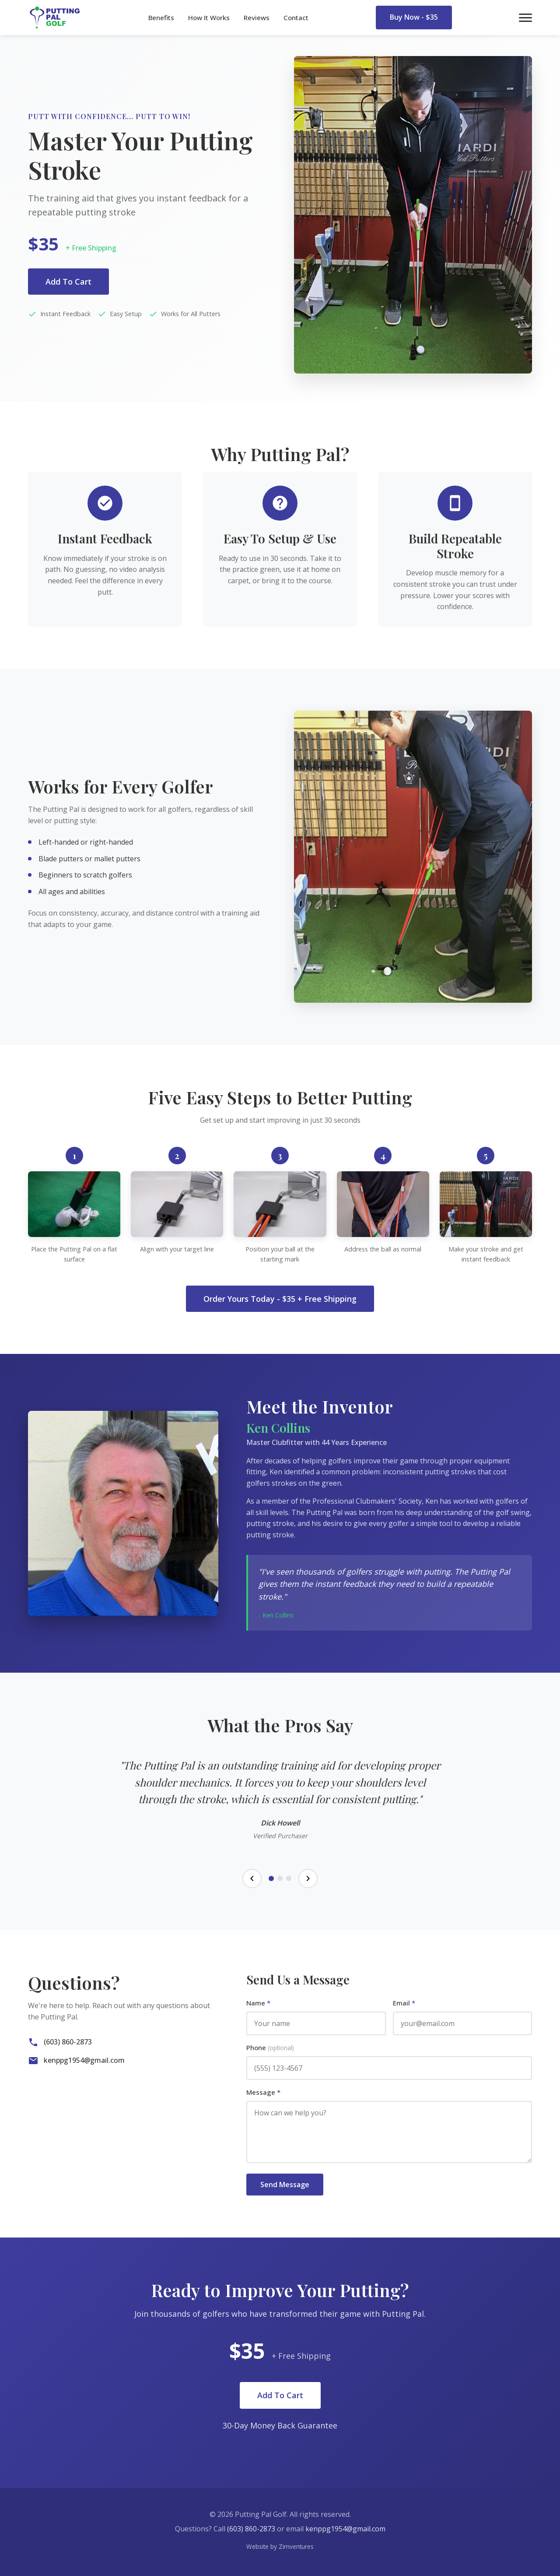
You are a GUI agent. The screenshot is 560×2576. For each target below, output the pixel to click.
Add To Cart (68, 281)
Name (258, 2002)
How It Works (209, 17)
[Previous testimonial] (252, 1878)
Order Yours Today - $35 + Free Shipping (280, 1298)
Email (404, 2002)
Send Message (284, 2184)
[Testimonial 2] (280, 1878)
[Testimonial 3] (288, 1878)
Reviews (257, 17)
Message (263, 2092)
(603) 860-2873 (68, 2042)
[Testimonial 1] (271, 1878)
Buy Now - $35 (414, 17)
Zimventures (296, 2546)
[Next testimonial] (308, 1878)
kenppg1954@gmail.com (84, 2060)
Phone (270, 2047)
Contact (296, 17)
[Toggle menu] (525, 17)
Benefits (161, 17)
